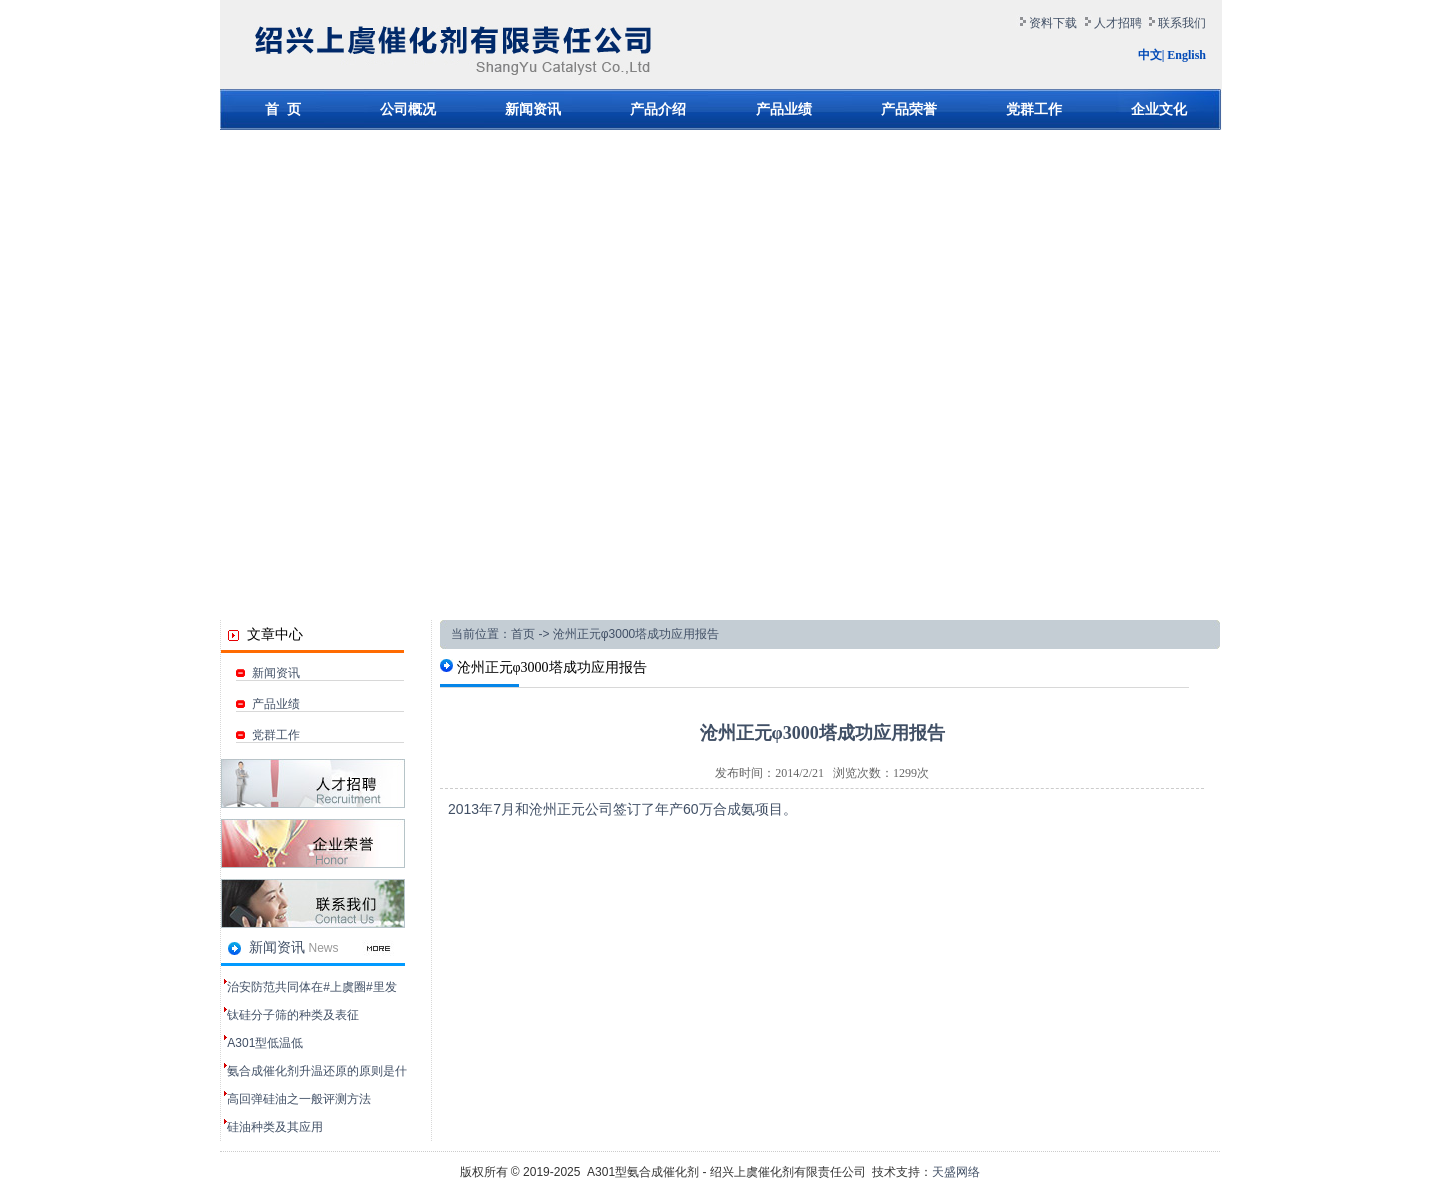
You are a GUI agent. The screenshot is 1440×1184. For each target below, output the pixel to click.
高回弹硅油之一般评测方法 (299, 1099)
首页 (523, 634)
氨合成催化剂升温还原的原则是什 (317, 1071)
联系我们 (1182, 23)
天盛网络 (956, 1172)
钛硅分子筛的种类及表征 (293, 1015)
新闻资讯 (268, 673)
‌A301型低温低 (265, 1043)
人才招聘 (1118, 23)
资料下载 (1053, 23)
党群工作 (268, 735)
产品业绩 (268, 704)
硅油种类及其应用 (275, 1127)
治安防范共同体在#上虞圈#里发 (311, 987)
